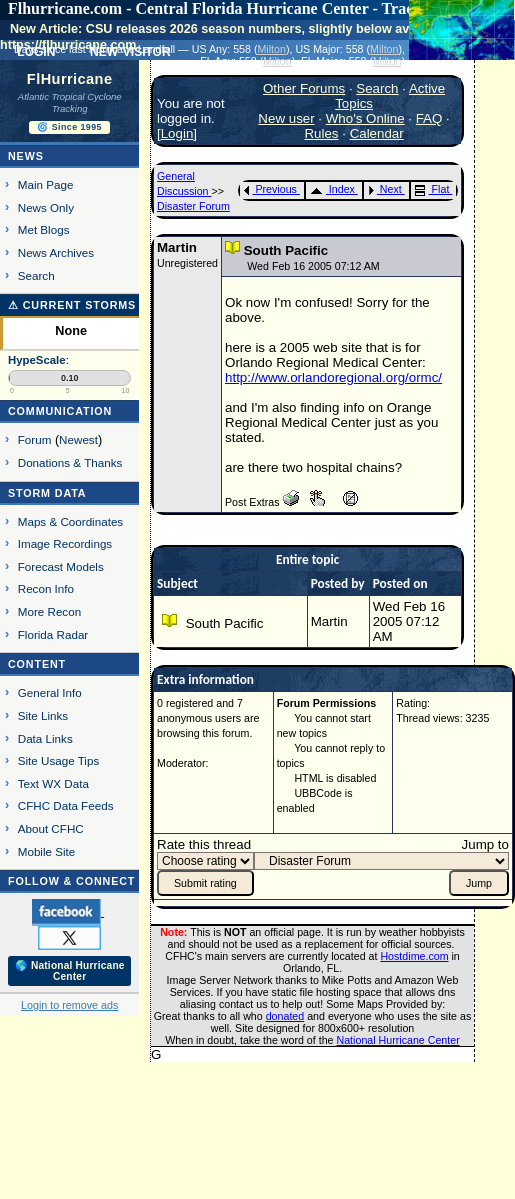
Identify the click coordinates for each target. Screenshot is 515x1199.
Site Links (43, 715)
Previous (270, 189)
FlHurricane (70, 79)
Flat (432, 189)
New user (286, 118)
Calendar (377, 133)
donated (285, 1016)
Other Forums (304, 88)
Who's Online (365, 118)
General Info (50, 692)
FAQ (429, 118)
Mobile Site (47, 851)
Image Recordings (65, 543)
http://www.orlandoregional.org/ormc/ (333, 377)
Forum (35, 439)
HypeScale (37, 360)
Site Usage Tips (59, 760)
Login (177, 133)
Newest (78, 439)
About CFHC (51, 828)
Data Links (45, 738)
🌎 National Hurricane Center (70, 971)
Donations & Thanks (70, 462)
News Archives (56, 252)
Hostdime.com (414, 956)
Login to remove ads (69, 1005)
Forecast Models (61, 566)
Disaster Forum (193, 206)
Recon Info (46, 588)
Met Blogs (44, 229)
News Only (46, 207)
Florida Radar (53, 634)
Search (36, 275)
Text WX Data (53, 783)
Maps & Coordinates (70, 521)
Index (332, 189)
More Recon (49, 611)
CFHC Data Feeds (66, 805)
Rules (321, 133)
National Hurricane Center (398, 1040)
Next (385, 189)
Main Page (46, 184)
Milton (271, 49)
